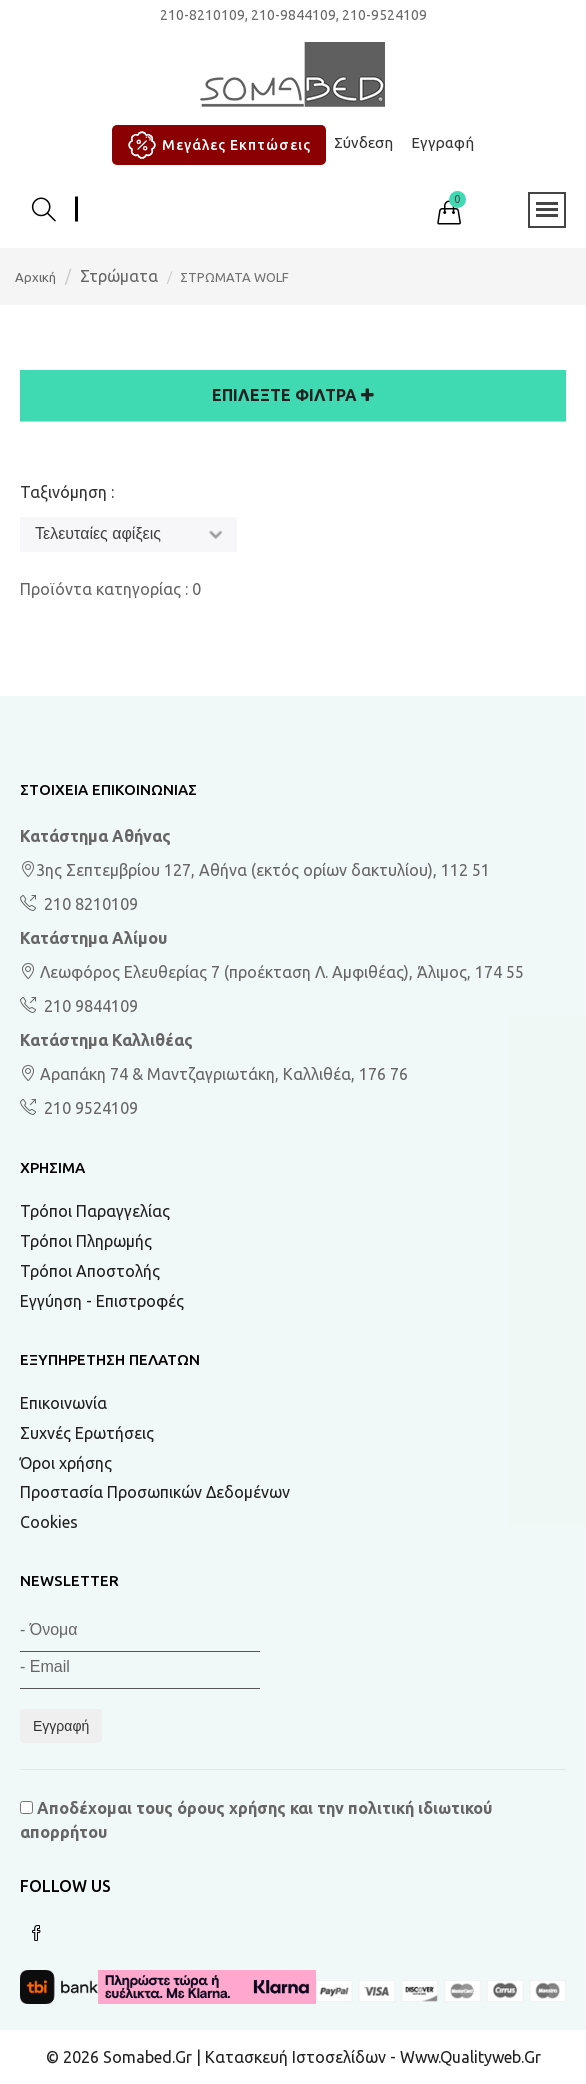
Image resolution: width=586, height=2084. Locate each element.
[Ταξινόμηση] (128, 534)
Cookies (49, 1522)
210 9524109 (89, 1108)
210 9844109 (89, 1006)
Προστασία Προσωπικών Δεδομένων (155, 1492)
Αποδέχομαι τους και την (256, 1820)
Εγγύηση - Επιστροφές (102, 1301)
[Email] (140, 1670)
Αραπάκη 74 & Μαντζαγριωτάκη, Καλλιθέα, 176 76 (214, 1074)
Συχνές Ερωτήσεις (87, 1433)
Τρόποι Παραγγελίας (95, 1211)
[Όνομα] (140, 1633)
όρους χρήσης (231, 1808)
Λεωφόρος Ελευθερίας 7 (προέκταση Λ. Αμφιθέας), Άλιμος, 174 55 (272, 972)
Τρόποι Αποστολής (90, 1271)
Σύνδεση (363, 142)
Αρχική (35, 277)
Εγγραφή (442, 142)
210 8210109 (89, 904)
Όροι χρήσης (66, 1463)
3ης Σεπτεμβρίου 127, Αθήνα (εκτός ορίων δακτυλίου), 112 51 (255, 870)
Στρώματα (119, 276)
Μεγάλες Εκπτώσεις (216, 145)
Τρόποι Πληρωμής (86, 1241)
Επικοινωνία (63, 1403)
